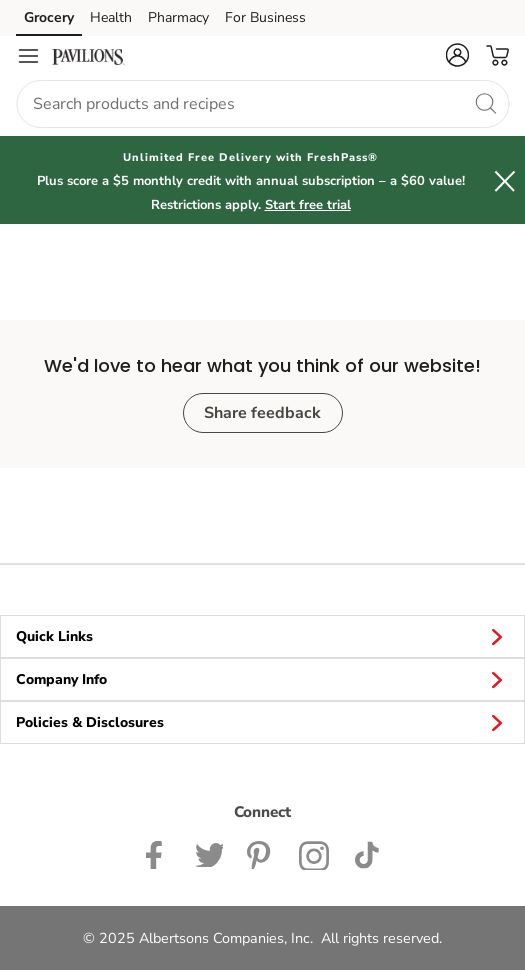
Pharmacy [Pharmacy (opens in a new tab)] (178, 17)
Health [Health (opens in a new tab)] (111, 17)
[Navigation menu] (28, 56)
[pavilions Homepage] (88, 56)
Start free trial (308, 205)
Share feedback (262, 413)
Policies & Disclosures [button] (262, 722)
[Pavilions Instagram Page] (314, 853)
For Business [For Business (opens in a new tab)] (265, 17)
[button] (457, 55)
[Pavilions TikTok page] (366, 853)
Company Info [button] (262, 679)
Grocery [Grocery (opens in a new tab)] (49, 17)
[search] (485, 103)
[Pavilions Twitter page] (209, 853)
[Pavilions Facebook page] (158, 853)
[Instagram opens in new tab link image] (261, 853)
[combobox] (262, 104)
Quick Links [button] (262, 636)
